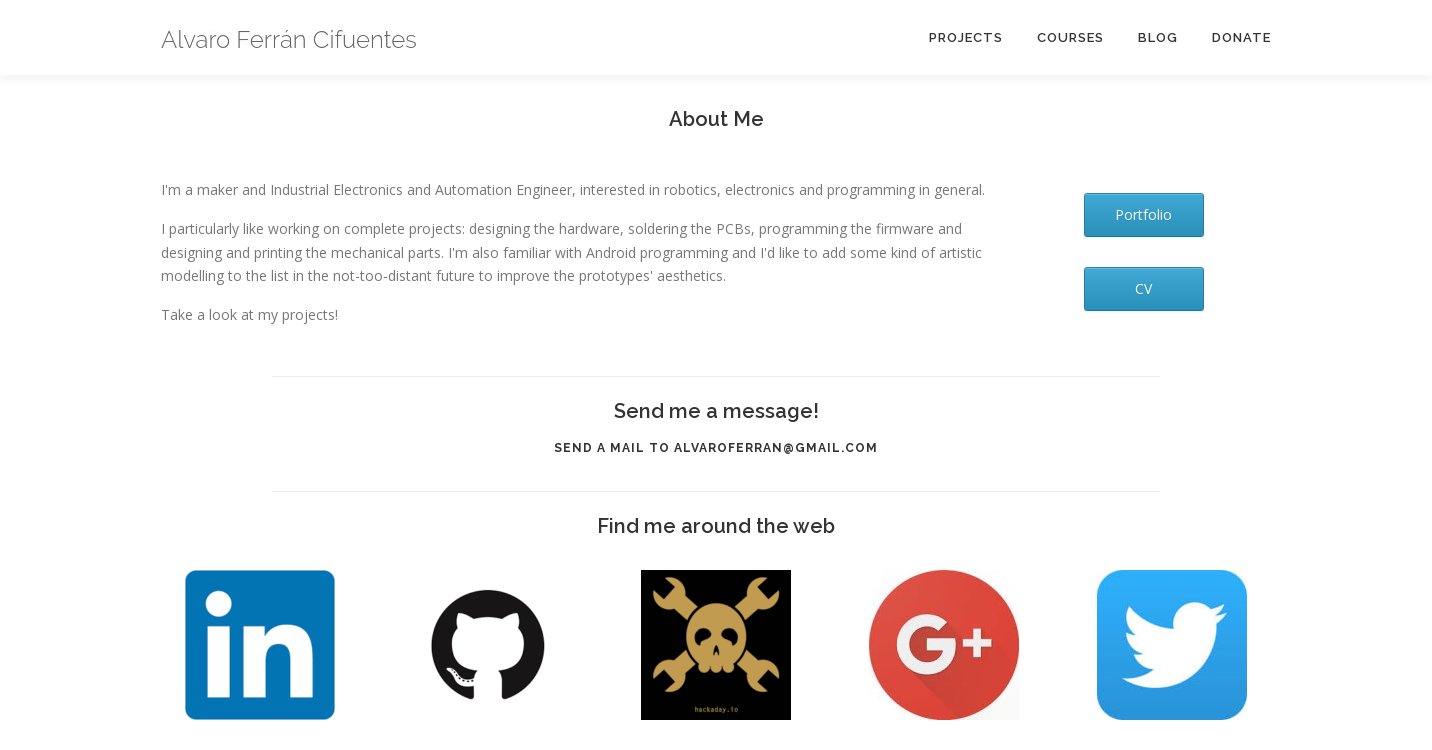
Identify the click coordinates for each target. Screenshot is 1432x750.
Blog (1158, 37)
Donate (1241, 37)
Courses (1070, 37)
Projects (966, 37)
